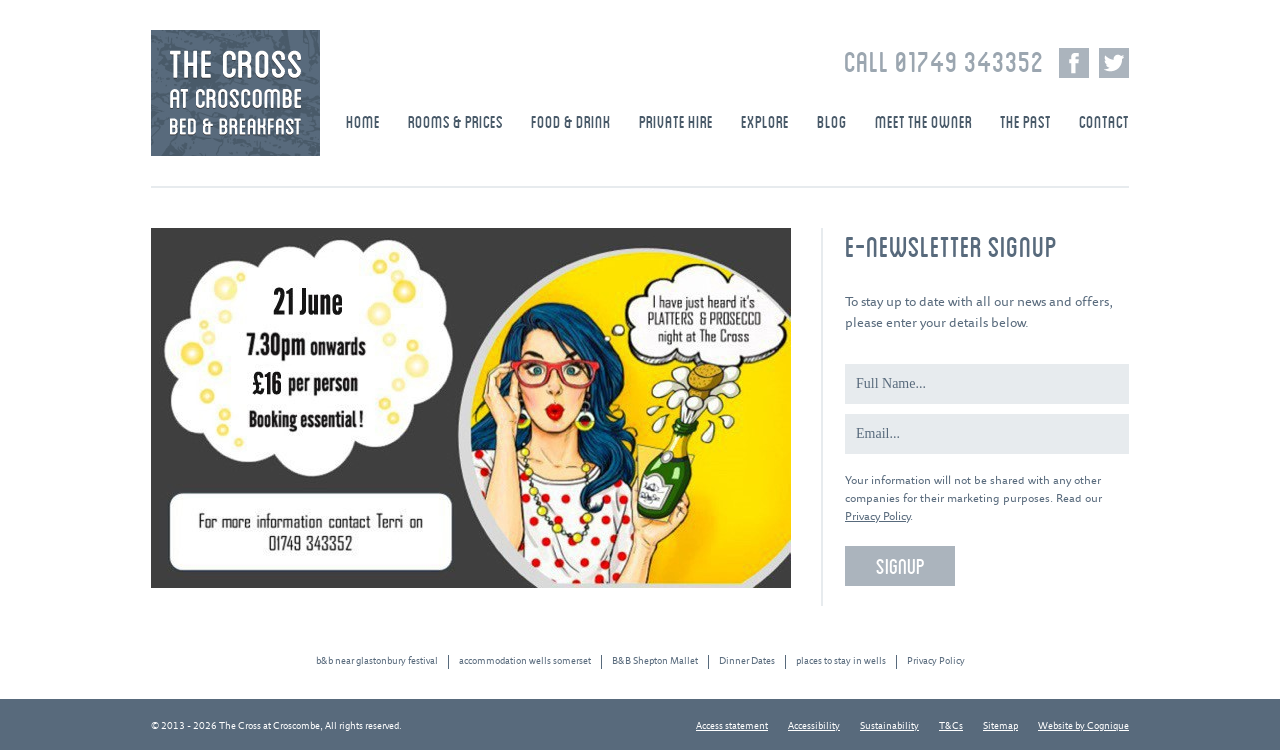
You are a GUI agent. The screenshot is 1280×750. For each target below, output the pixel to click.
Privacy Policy (877, 516)
